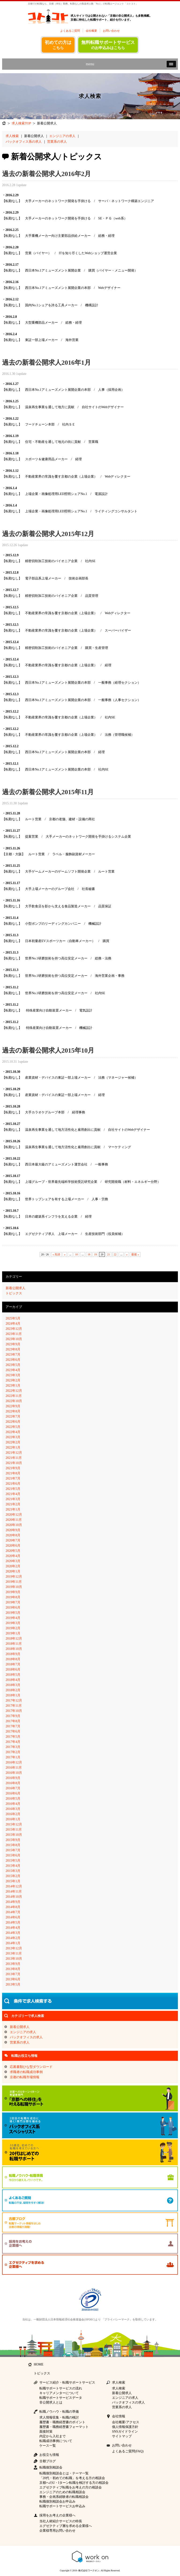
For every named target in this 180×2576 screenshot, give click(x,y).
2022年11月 (14, 1396)
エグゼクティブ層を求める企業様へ (65, 2526)
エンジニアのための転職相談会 (62, 2492)
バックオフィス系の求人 (24, 141)
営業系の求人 (57, 141)
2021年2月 (13, 1504)
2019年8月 (13, 1597)
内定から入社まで (52, 2436)
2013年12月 (14, 1948)
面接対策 (45, 2431)
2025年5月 (13, 1318)
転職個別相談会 (50, 2467)
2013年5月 (13, 1984)
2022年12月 (14, 1390)
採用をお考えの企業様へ (57, 2515)
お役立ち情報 (49, 2455)
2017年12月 (14, 1700)
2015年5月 (13, 1860)
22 (115, 1254)
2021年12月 (14, 1452)
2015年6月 (13, 1855)
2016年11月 (14, 1767)
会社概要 (91, 30)
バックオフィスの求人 (26, 2037)
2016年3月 (13, 1809)
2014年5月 (13, 1922)
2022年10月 (14, 1401)
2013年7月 (13, 1974)
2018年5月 (13, 1674)
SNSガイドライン (125, 2431)
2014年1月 (13, 1943)
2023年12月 (14, 1328)
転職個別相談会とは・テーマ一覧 (64, 2473)
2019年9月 (13, 1592)
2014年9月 (13, 1902)
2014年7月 (13, 1912)
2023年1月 (13, 1385)
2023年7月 (13, 1354)
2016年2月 (13, 1814)
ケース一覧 (47, 2445)
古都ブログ (47, 2461)
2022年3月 (13, 1437)
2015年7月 (13, 1850)
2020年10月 (14, 1525)
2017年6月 (13, 1731)
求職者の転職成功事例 (26, 2072)
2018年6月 (13, 1669)
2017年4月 (13, 1742)
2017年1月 (13, 1757)
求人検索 (12, 136)
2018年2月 (13, 1690)
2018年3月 (13, 1685)
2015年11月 (14, 1829)
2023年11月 (14, 1334)
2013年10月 (14, 1958)
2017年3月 (13, 1747)
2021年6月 (13, 1483)
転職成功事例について (55, 2441)
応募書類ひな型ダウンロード (31, 2067)
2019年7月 (13, 1602)
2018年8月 (13, 1659)
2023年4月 (13, 1370)
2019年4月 (13, 1618)
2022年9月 (13, 1406)
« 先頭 (56, 1254)
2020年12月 (14, 1514)
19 (95, 1254)
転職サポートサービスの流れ (60, 2388)
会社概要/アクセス (125, 2422)
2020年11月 (14, 1520)
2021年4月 (13, 1494)
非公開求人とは (50, 2402)
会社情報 (118, 2416)
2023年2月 (13, 1380)
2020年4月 (13, 1556)
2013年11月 (14, 1953)
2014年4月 (13, 1927)
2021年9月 (13, 1468)
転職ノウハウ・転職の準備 (59, 2411)
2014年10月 (14, 1896)
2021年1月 (13, 1509)
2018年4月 (13, 1680)
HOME (38, 2364)
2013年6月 (13, 1979)
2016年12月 (14, 1762)
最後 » (135, 1254)
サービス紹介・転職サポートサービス (67, 2382)
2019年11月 (14, 1581)
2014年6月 (13, 1917)
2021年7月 (13, 1478)
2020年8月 (13, 1535)
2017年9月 (13, 1716)
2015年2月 (13, 1876)
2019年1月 (13, 1633)
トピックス (14, 1293)
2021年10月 (14, 1463)
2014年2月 (13, 1938)
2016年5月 (13, 1798)
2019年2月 (13, 1628)
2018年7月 (13, 1664)
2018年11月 (14, 1643)
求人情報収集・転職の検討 (59, 2417)
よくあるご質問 (70, 30)
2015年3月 (13, 1871)
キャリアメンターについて (59, 2393)
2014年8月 (13, 1907)
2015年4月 (13, 1865)
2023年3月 (13, 1375)
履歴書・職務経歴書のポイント (62, 2422)
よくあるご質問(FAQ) (127, 2451)
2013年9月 (13, 1964)
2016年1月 (13, 1819)
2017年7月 (13, 1726)
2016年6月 (13, 1793)
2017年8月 (13, 1721)
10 (76, 1254)
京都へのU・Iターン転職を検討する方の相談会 (74, 2482)
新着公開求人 (15, 1288)
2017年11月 (14, 1705)
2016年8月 (13, 1783)
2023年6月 (13, 1359)
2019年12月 (14, 1576)
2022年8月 (13, 1411)
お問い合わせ (111, 30)
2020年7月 (13, 1540)
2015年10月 (14, 1834)
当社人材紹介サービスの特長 (60, 2521)
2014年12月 (14, 1886)
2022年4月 (13, 1432)
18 (88, 1254)
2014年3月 (13, 1933)
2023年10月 (14, 1339)
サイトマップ (122, 2436)
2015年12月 (14, 1824)
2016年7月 (13, 1788)
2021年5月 (13, 1489)
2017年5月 (13, 1736)
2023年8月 (13, 1349)
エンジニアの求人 (62, 136)
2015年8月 (13, 1845)
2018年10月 (14, 1649)
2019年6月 (13, 1607)
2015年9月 (13, 1840)
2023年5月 (13, 1365)
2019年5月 (13, 1612)
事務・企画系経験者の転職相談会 (64, 2497)
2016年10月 (14, 1773)
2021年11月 (14, 1458)
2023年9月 (13, 1344)
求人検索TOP (21, 123)
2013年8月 (13, 1969)
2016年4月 (13, 1804)
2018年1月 (13, 1695)
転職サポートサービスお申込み (62, 2506)
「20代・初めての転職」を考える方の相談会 (72, 2478)
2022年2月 (13, 1442)
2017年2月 (13, 1752)
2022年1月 (13, 1447)
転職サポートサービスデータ (60, 2398)
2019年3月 (13, 1623)
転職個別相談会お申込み (57, 2501)
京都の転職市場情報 (24, 2077)
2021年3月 (13, 1499)
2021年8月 (13, 1473)
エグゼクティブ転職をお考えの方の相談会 (70, 2487)
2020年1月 (13, 1571)
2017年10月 (14, 1711)
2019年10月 (14, 1587)
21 (108, 1254)
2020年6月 (13, 1545)
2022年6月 (13, 1421)
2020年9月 (13, 1530)
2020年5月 (13, 1550)
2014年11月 (14, 1891)
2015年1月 (13, 1881)
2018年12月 (14, 1638)
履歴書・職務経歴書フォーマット (64, 2427)
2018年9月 (13, 1654)
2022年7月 (13, 1416)
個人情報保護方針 (125, 2427)
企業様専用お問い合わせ (57, 2530)
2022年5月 (13, 1427)
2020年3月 (13, 1561)
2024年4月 (13, 1323)
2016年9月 (13, 1778)
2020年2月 (13, 1566)
